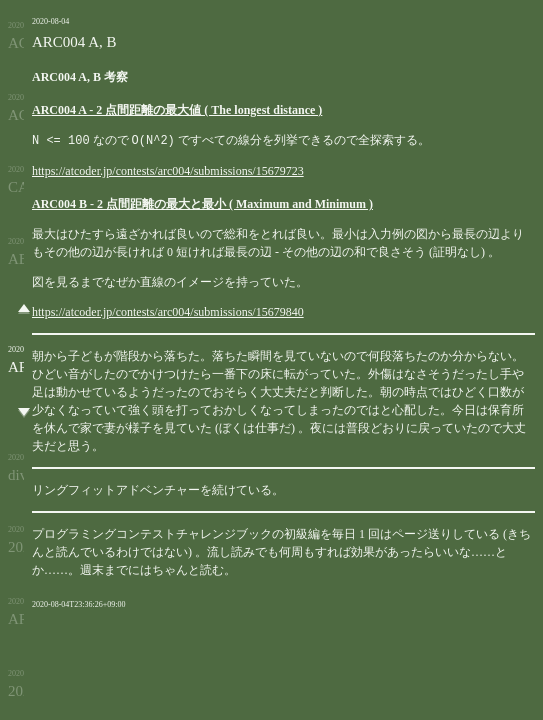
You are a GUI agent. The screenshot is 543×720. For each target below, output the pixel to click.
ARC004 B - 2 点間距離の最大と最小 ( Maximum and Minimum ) (202, 203)
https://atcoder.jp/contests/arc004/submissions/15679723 (168, 170)
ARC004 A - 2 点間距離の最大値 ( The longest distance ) (177, 110)
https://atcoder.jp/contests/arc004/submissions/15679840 (168, 311)
